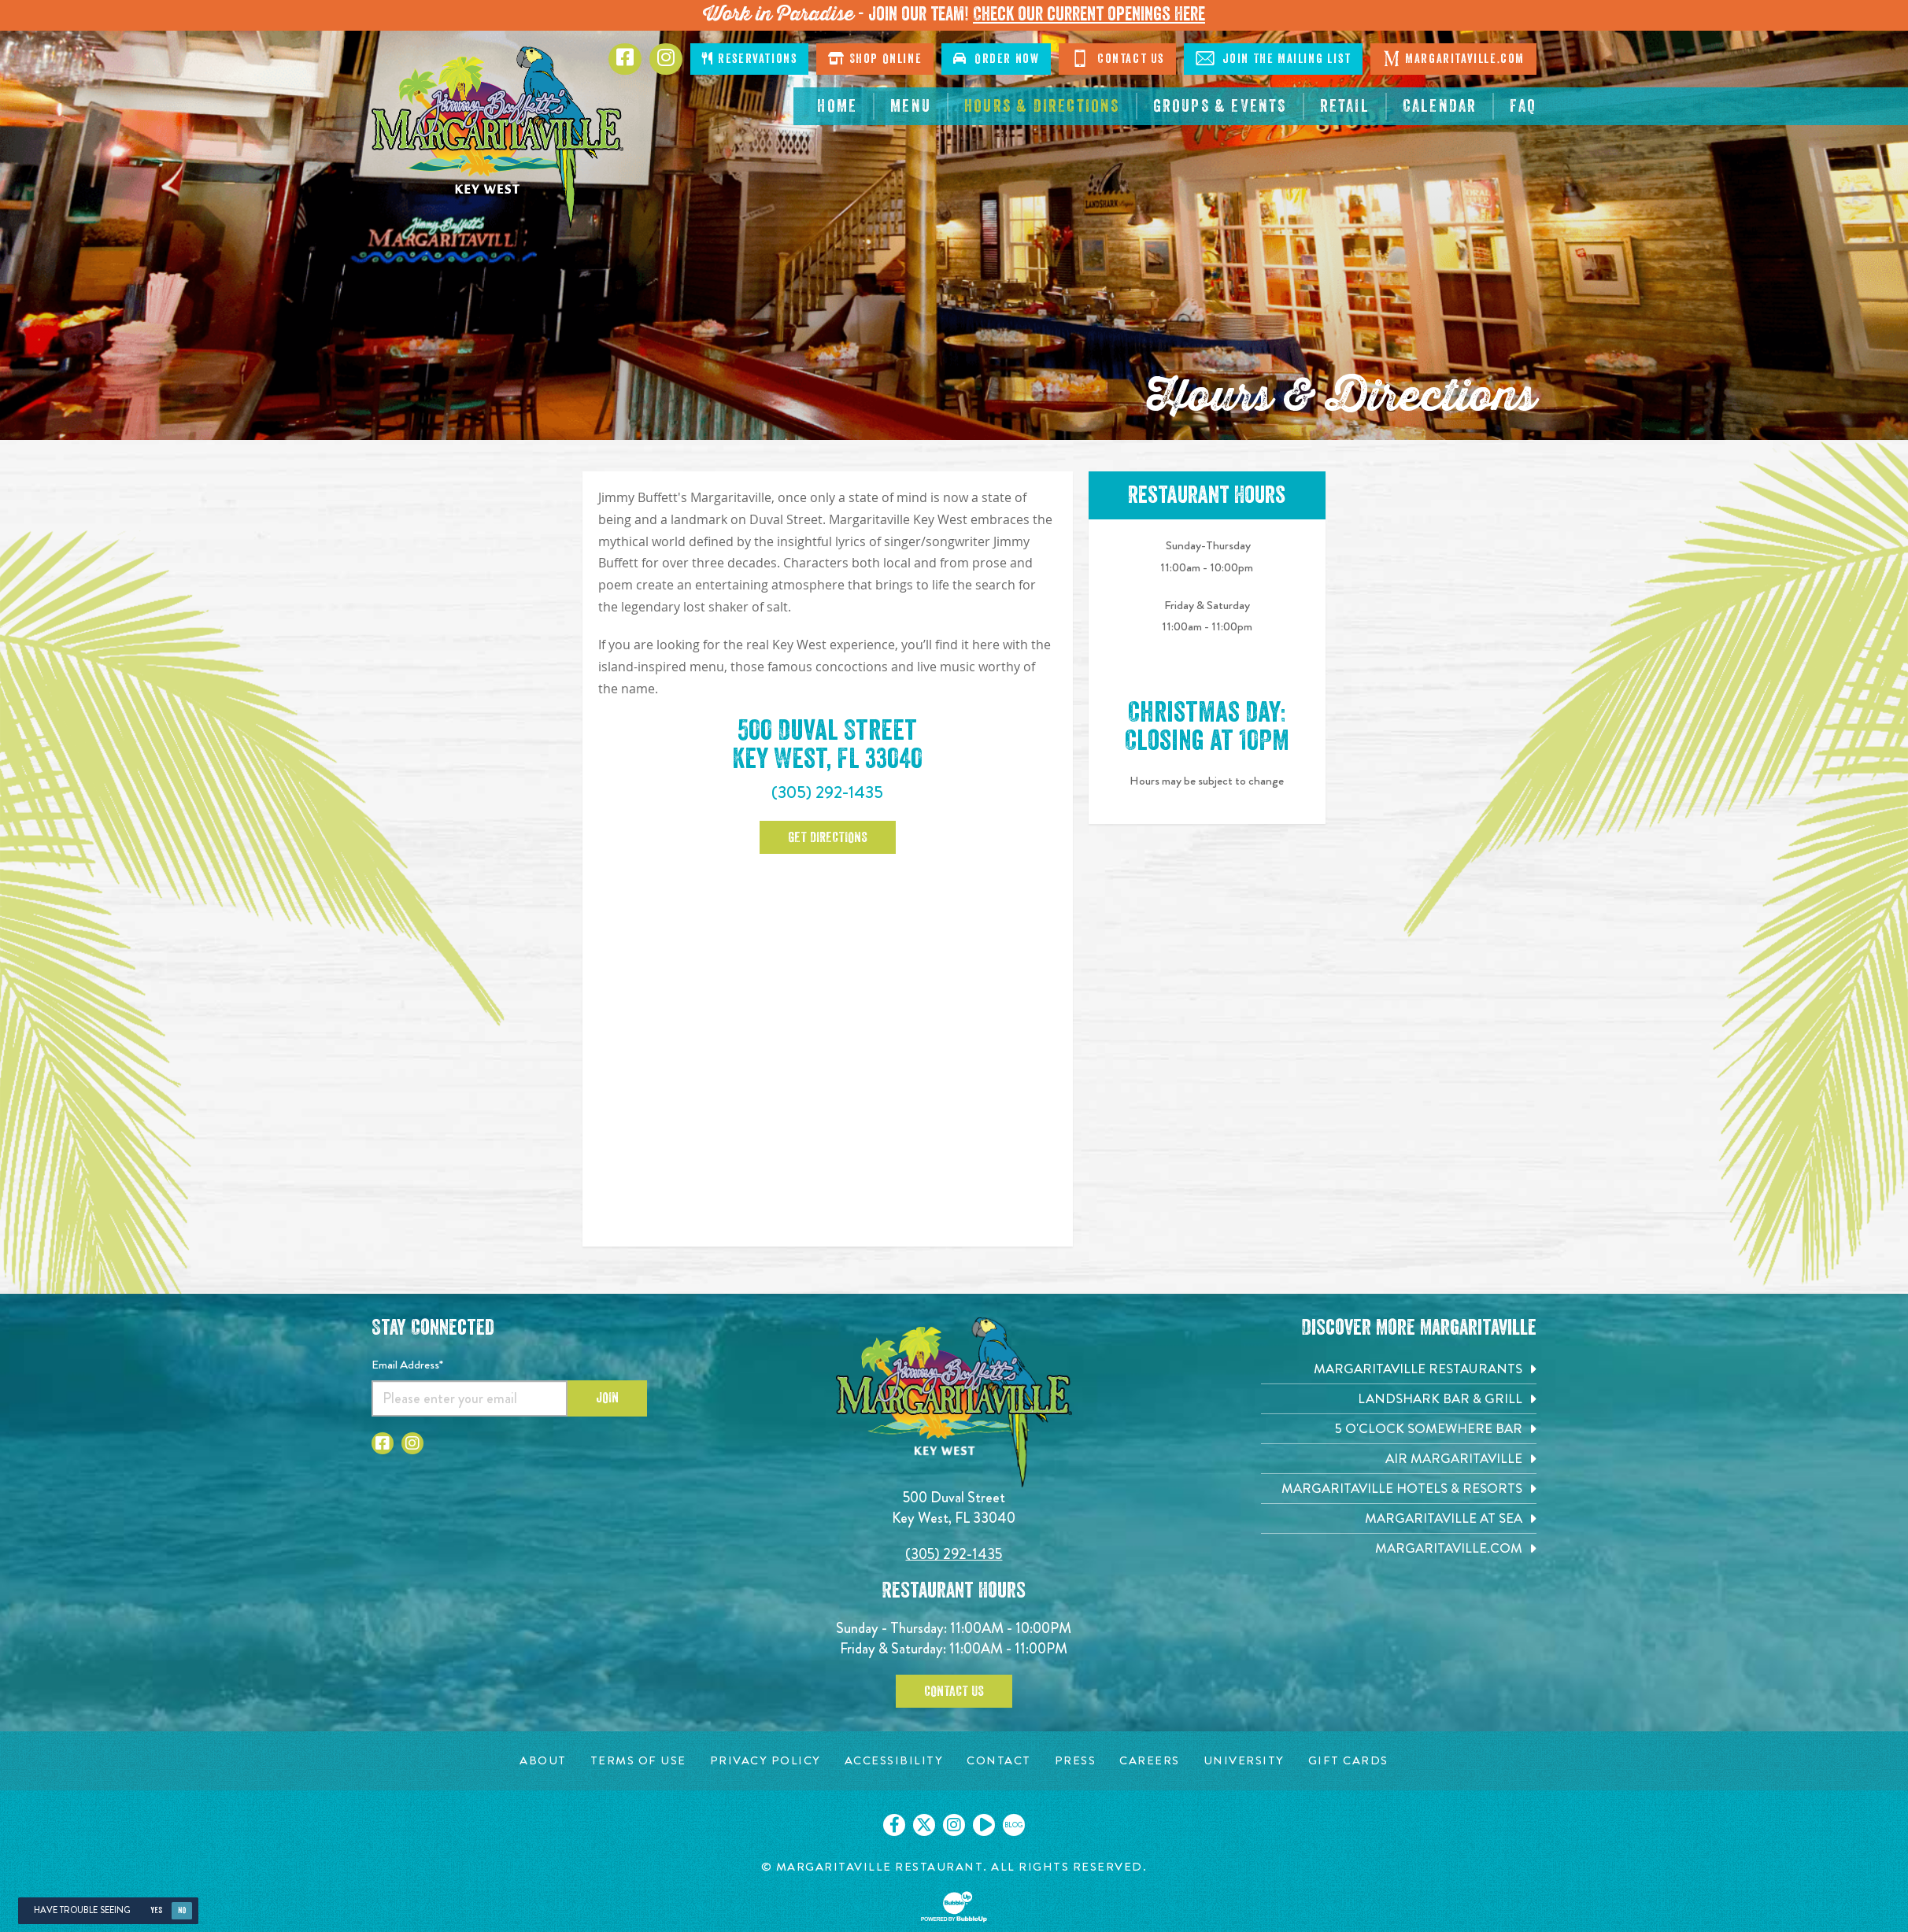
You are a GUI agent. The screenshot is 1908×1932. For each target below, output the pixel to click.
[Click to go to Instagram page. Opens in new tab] (665, 59)
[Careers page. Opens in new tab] (1149, 1761)
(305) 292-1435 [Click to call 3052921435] (827, 792)
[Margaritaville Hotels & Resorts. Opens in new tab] (1398, 1488)
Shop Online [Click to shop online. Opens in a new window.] (875, 58)
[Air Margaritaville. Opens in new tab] (1398, 1458)
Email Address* (407, 1364)
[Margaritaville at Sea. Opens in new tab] (1398, 1518)
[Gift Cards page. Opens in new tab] (1348, 1761)
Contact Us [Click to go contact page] (1117, 58)
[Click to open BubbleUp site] (954, 1907)
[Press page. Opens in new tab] (1075, 1761)
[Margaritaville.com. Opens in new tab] (1398, 1548)
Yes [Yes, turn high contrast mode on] (156, 1910)
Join (607, 1398)
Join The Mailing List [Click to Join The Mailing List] (1273, 58)
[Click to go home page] (497, 137)
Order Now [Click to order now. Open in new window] (996, 58)
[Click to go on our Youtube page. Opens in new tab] (984, 1825)
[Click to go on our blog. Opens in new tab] (1014, 1825)
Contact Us (954, 1691)
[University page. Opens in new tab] (1244, 1761)
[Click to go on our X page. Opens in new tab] (924, 1825)
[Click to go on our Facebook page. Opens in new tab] (894, 1825)
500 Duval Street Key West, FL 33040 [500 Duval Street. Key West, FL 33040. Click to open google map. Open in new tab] (827, 744)
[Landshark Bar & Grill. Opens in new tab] (1398, 1398)
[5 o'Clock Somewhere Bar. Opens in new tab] (1398, 1428)
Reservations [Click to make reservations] (749, 58)
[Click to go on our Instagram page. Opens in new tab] (954, 1825)
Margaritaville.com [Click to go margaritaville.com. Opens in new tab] (1453, 58)
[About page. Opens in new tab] (543, 1761)
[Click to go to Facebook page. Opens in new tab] (625, 59)
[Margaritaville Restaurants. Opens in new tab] (1398, 1368)
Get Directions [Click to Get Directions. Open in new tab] (827, 837)
